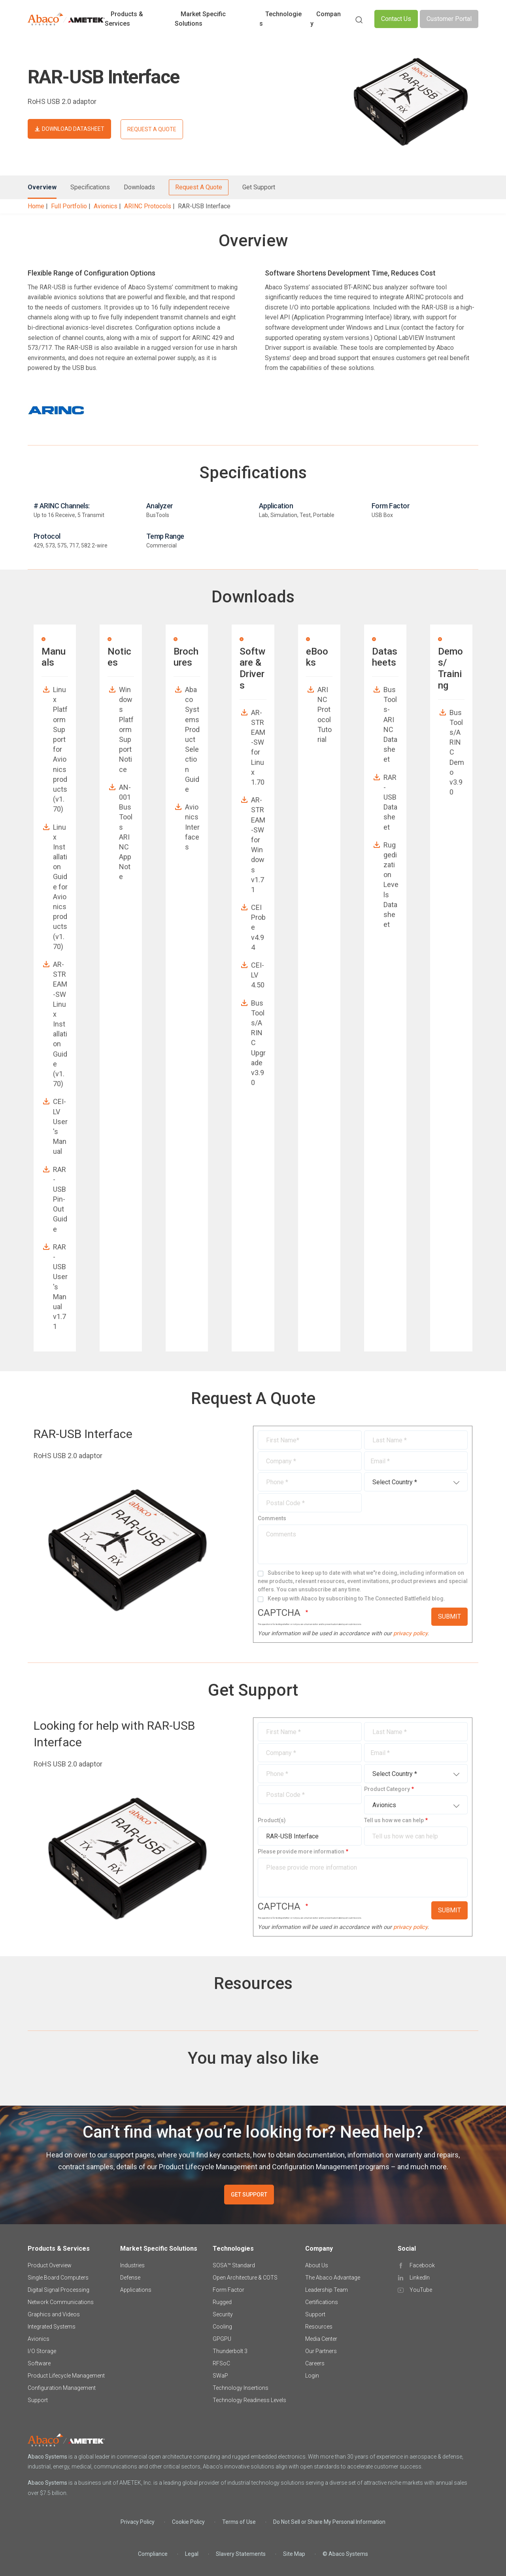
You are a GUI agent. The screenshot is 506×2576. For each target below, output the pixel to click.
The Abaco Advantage (332, 2277)
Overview (42, 187)
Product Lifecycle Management (66, 2375)
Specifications (90, 187)
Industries (132, 2265)
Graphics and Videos (54, 2314)
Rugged (222, 2302)
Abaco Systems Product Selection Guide (192, 739)
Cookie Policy (188, 2522)
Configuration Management (62, 2388)
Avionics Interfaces (192, 827)
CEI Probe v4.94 (258, 927)
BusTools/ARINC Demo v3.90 (456, 752)
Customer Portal (449, 19)
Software (39, 2363)
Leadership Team (326, 2290)
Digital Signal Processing (58, 2290)
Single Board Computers (58, 2277)
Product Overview (50, 2265)
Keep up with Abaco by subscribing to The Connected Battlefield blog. (356, 1598)
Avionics (105, 206)
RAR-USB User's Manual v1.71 (60, 1287)
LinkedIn (420, 2277)
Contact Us (396, 19)
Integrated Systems (52, 2326)
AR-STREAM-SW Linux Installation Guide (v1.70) (60, 1024)
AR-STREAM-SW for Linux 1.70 (258, 747)
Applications (135, 2290)
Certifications (321, 2302)
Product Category (387, 1789)
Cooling (222, 2326)
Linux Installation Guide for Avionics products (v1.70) (60, 887)
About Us (316, 2265)
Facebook (422, 2265)
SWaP (220, 2375)
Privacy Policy (138, 2522)
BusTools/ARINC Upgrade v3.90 (258, 1043)
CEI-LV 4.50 (257, 975)
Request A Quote (198, 187)
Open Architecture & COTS (245, 2277)
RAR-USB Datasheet (390, 802)
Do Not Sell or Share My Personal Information (329, 2522)
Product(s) (272, 1820)
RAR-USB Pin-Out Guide (60, 1199)
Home (36, 206)
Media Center (321, 2339)
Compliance (153, 2554)
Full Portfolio (69, 206)
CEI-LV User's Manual (60, 1126)
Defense (130, 2277)
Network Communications (61, 2302)
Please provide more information (301, 1851)
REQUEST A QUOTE (151, 129)
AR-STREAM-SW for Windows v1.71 (258, 845)
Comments (272, 1518)
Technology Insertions (240, 2388)
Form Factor (228, 2290)
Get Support (258, 187)
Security (223, 2314)
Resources (318, 2326)
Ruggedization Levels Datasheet (390, 885)
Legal (191, 2554)
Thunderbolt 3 (230, 2351)
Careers (315, 2363)
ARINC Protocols (147, 206)
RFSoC (221, 2363)
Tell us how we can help (394, 1820)
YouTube (421, 2290)
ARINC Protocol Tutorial (324, 714)
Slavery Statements (241, 2554)
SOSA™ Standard (234, 2265)
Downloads (139, 187)
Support (38, 2400)
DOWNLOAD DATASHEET (73, 129)
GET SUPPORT (249, 2194)
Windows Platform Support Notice (126, 729)
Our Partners (321, 2351)
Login (312, 2375)
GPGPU (222, 2339)
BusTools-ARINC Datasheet (390, 724)
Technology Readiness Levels (249, 2400)
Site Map (294, 2554)
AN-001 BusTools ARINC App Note (125, 832)
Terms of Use (239, 2522)
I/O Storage (42, 2351)
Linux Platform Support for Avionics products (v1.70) (60, 749)
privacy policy (410, 1633)
